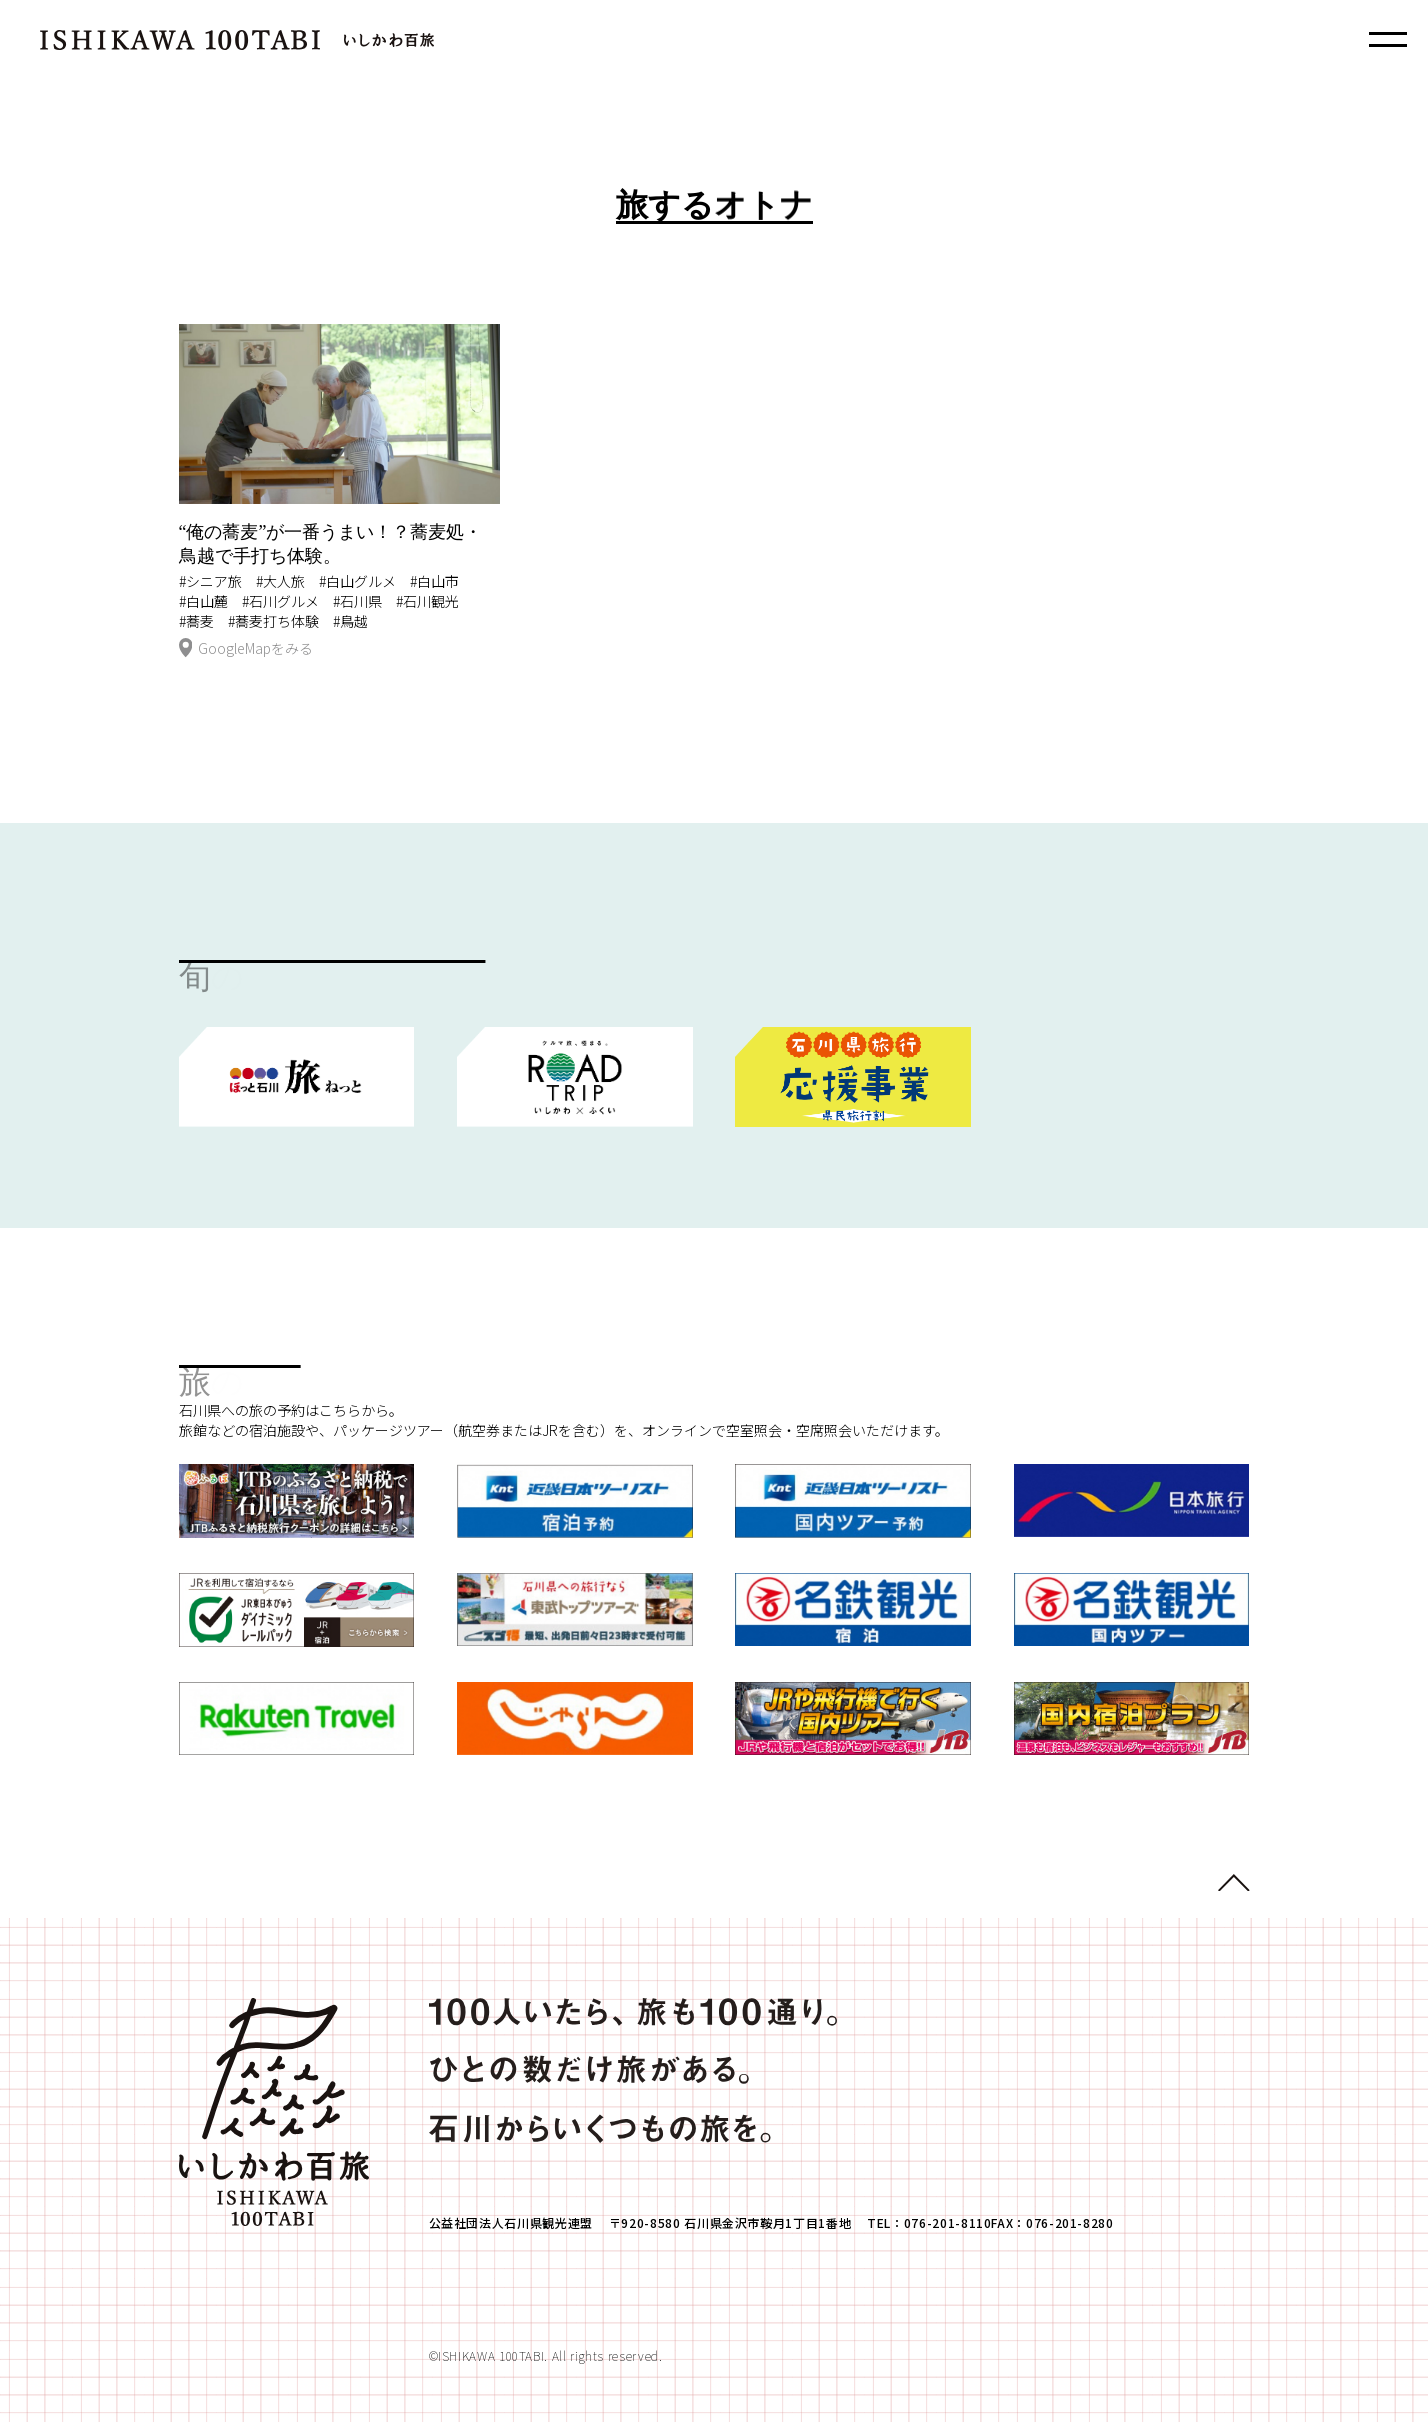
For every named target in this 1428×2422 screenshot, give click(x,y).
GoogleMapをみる (246, 649)
